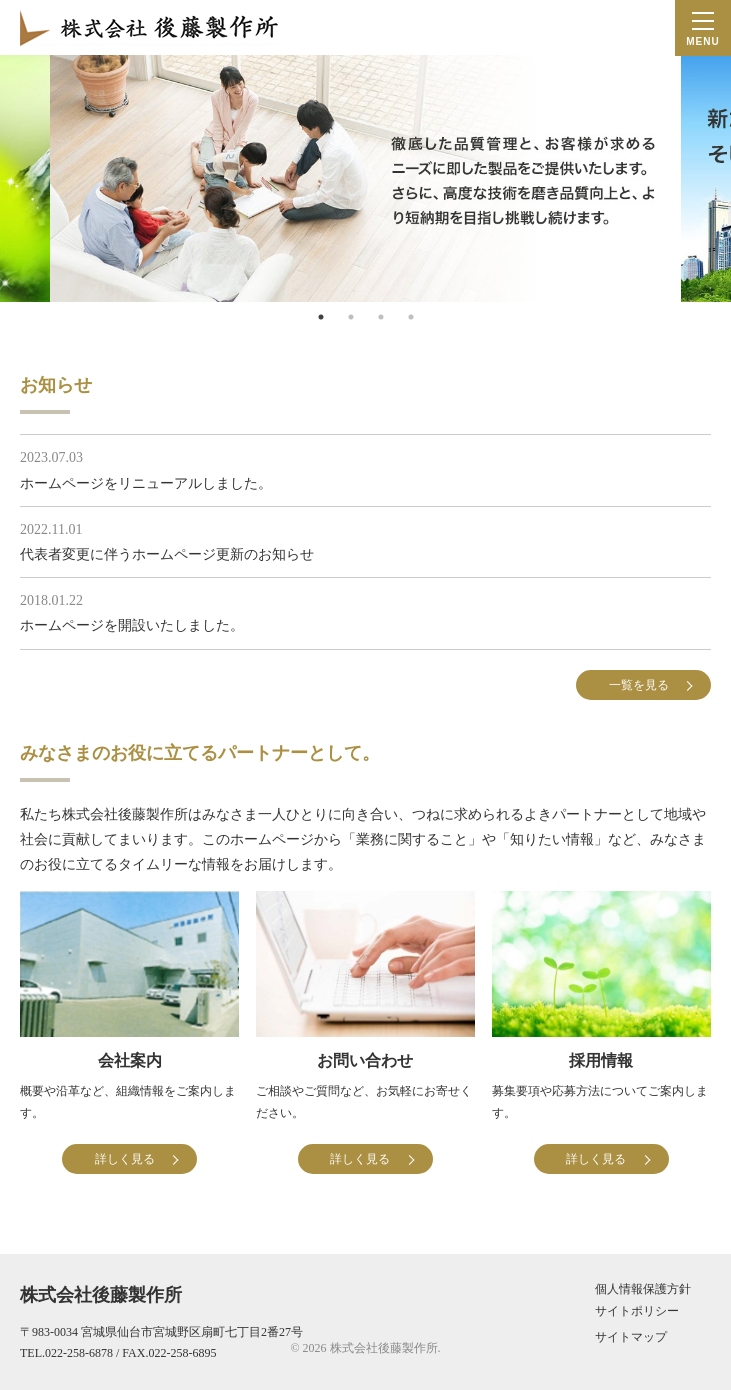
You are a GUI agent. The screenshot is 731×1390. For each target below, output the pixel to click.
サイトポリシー (637, 1311)
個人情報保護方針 (643, 1289)
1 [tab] (321, 317)
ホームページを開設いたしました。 (132, 625)
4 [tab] (411, 317)
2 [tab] (351, 317)
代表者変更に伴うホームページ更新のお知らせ (167, 554)
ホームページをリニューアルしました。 (146, 483)
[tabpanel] (365, 178)
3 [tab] (381, 317)
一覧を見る (639, 685)
